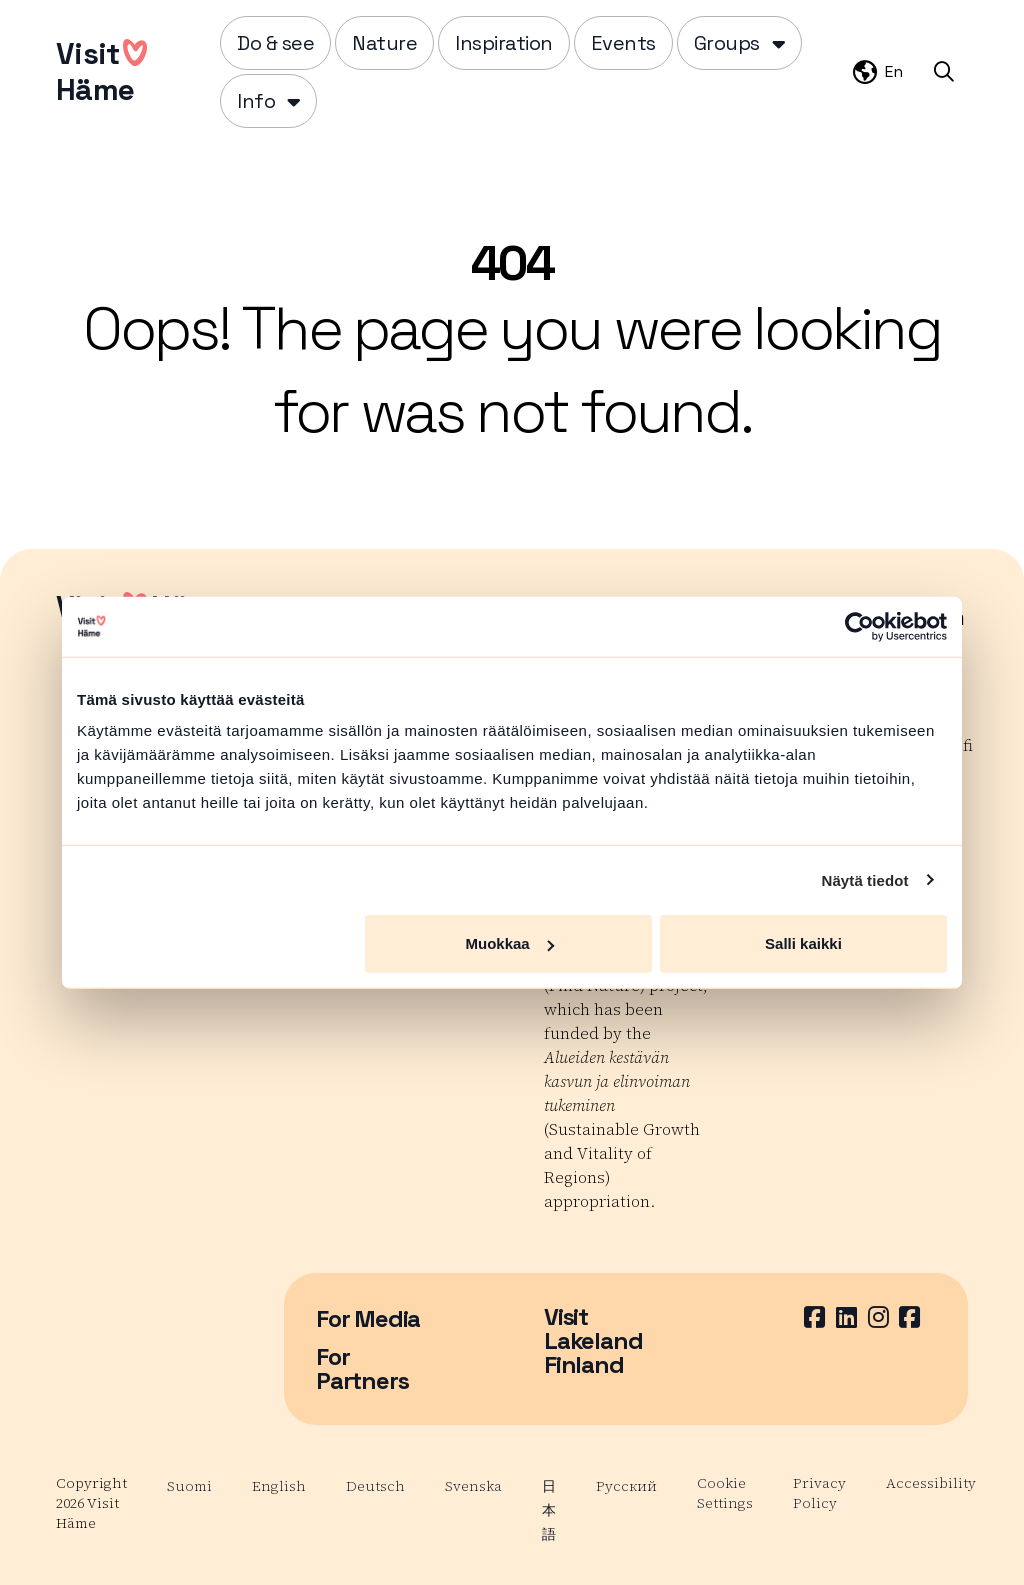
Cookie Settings (725, 1493)
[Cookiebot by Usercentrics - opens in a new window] (859, 626)
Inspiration (504, 43)
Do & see (275, 43)
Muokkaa (510, 943)
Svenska (473, 1486)
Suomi (189, 1486)
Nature (384, 43)
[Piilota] (776, 43)
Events (623, 43)
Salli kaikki (803, 943)
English (279, 1486)
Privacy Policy (819, 1493)
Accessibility (931, 1483)
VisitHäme (101, 71)
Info (256, 101)
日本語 (549, 1510)
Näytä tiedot (865, 879)
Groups (727, 43)
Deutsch (375, 1486)
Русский (626, 1486)
